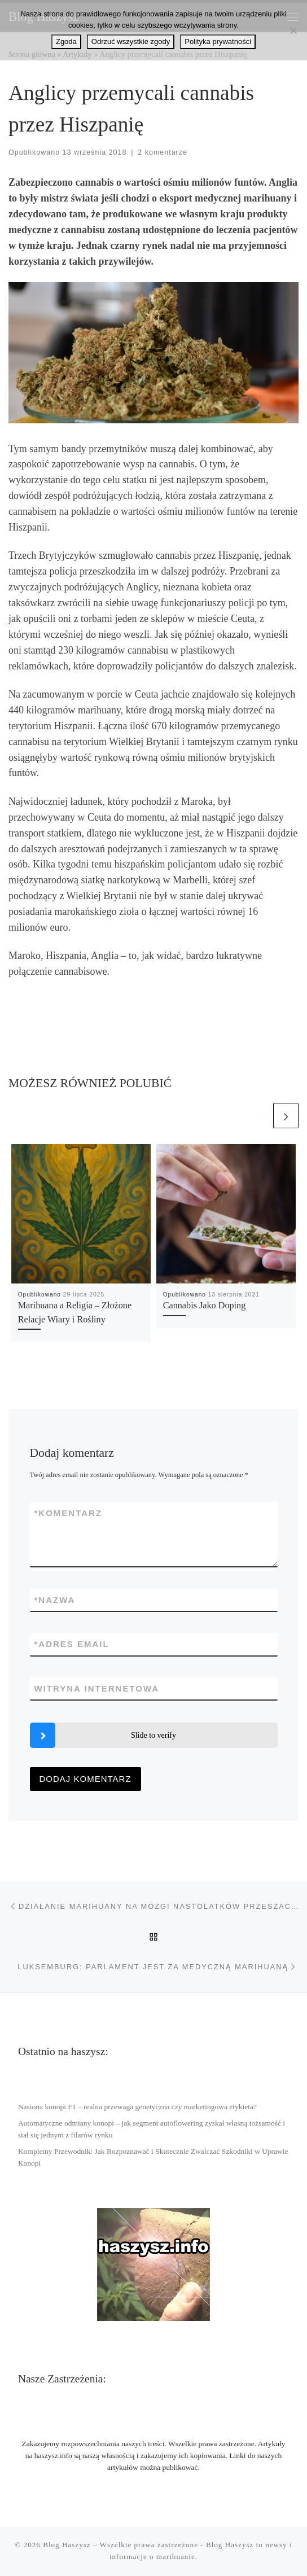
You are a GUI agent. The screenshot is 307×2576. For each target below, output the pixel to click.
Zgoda (66, 41)
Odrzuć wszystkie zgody (130, 41)
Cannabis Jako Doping (204, 1305)
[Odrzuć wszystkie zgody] (293, 30)
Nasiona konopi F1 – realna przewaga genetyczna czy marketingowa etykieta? (137, 2106)
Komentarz (68, 1512)
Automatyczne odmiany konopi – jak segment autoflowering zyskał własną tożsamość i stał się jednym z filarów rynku (151, 2129)
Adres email (71, 1643)
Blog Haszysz (66, 2544)
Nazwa (55, 1599)
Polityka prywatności (218, 41)
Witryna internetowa (97, 1688)
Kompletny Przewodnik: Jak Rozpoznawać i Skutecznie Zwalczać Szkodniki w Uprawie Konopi (153, 2157)
